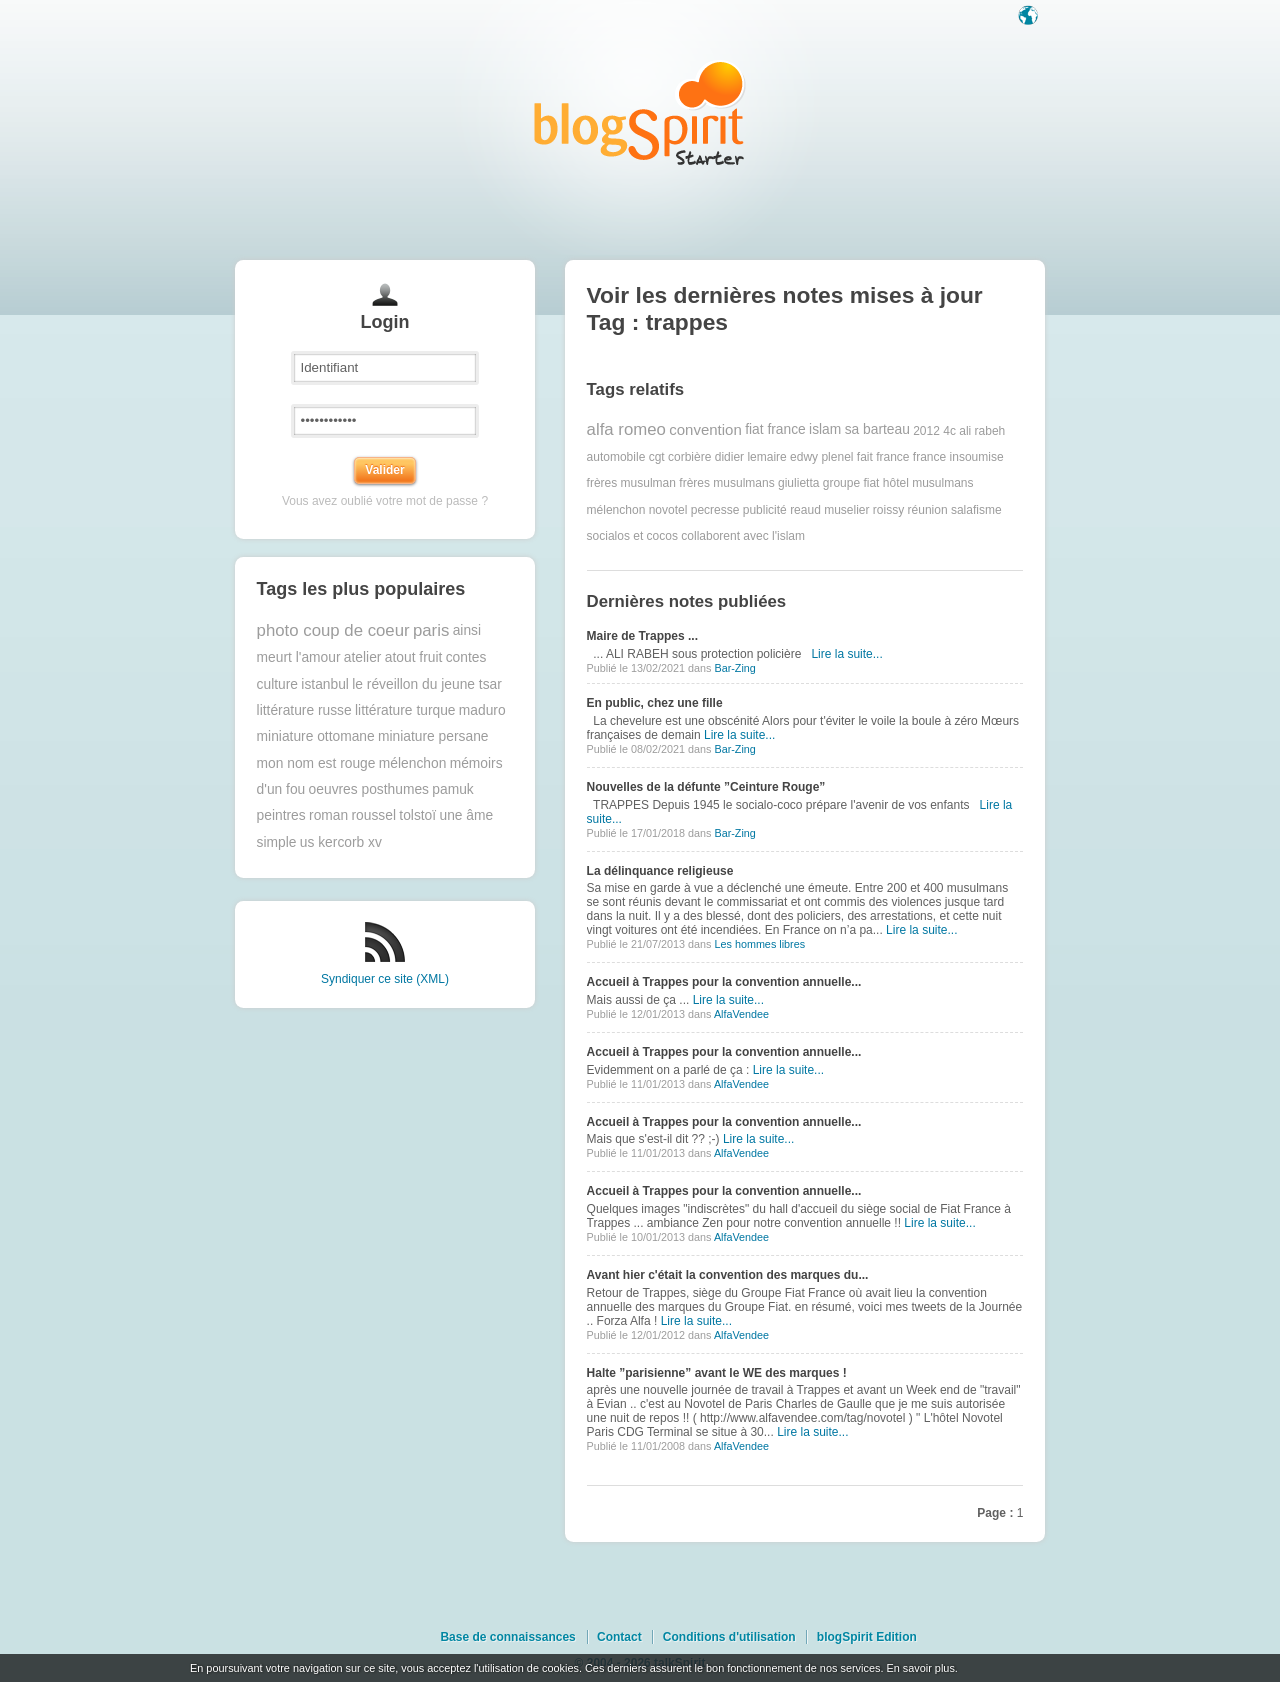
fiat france (775, 429)
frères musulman (631, 483)
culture (277, 684)
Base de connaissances (507, 1637)
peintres (281, 815)
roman (328, 815)
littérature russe (304, 710)
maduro (482, 710)
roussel (373, 815)
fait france (883, 457)
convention (705, 429)
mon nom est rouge (316, 763)
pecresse (715, 510)
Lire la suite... (846, 654)
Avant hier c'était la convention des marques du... (728, 1275)
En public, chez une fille (655, 703)
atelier (363, 657)
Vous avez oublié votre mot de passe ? (385, 501)
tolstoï (417, 815)
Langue (1030, 17)
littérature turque (405, 710)
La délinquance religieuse (660, 871)
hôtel (896, 483)
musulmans (942, 483)
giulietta (798, 483)
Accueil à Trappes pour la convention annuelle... (724, 982)
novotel (668, 510)
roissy (888, 510)
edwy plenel (821, 457)
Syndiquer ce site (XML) (385, 979)
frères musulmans (726, 483)
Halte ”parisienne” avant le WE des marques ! (717, 1373)
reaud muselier (829, 510)
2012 (926, 430)
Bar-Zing (734, 668)
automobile (616, 457)
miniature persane (433, 736)
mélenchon (413, 763)
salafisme (976, 510)
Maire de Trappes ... (642, 636)
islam (825, 429)
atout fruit (414, 657)
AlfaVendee (741, 1014)
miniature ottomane (316, 736)
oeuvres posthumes (369, 789)
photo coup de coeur (333, 630)
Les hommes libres (759, 944)
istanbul (325, 684)
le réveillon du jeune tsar (427, 684)
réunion (928, 510)
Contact (619, 1637)
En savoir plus (920, 1668)
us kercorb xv (341, 842)
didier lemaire (751, 457)
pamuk (452, 789)
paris (431, 630)
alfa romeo (626, 429)
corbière (689, 457)
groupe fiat (851, 483)
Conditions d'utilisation (729, 1637)
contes (466, 657)
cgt (657, 457)
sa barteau (877, 429)
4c (949, 430)
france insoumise (958, 457)
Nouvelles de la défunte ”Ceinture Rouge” (706, 787)
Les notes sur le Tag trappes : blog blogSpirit (640, 112)
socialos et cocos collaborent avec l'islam (696, 536)
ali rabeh (982, 430)
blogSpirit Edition (867, 1637)
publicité (765, 510)
